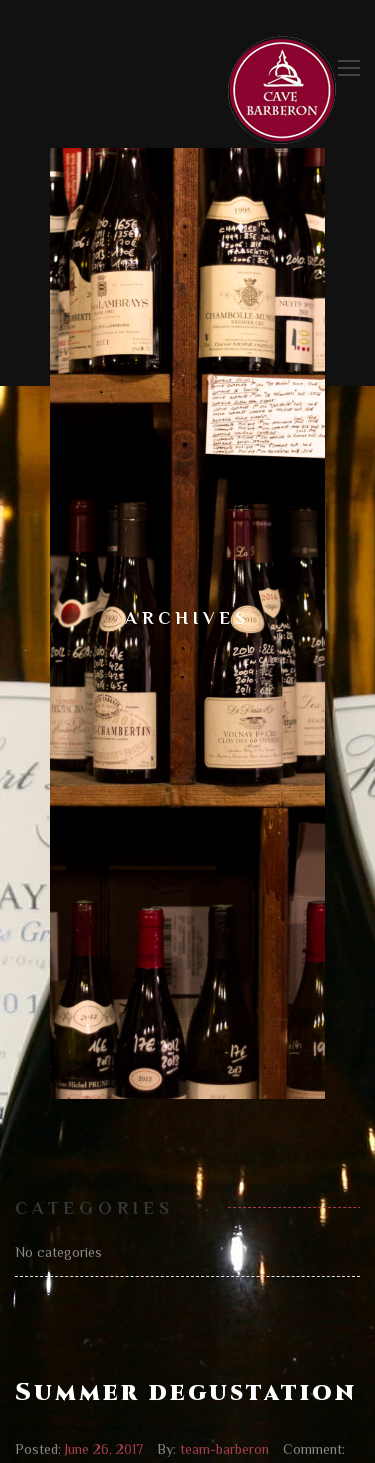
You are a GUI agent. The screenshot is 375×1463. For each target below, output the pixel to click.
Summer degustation (186, 1393)
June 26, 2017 (104, 1449)
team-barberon (224, 1449)
